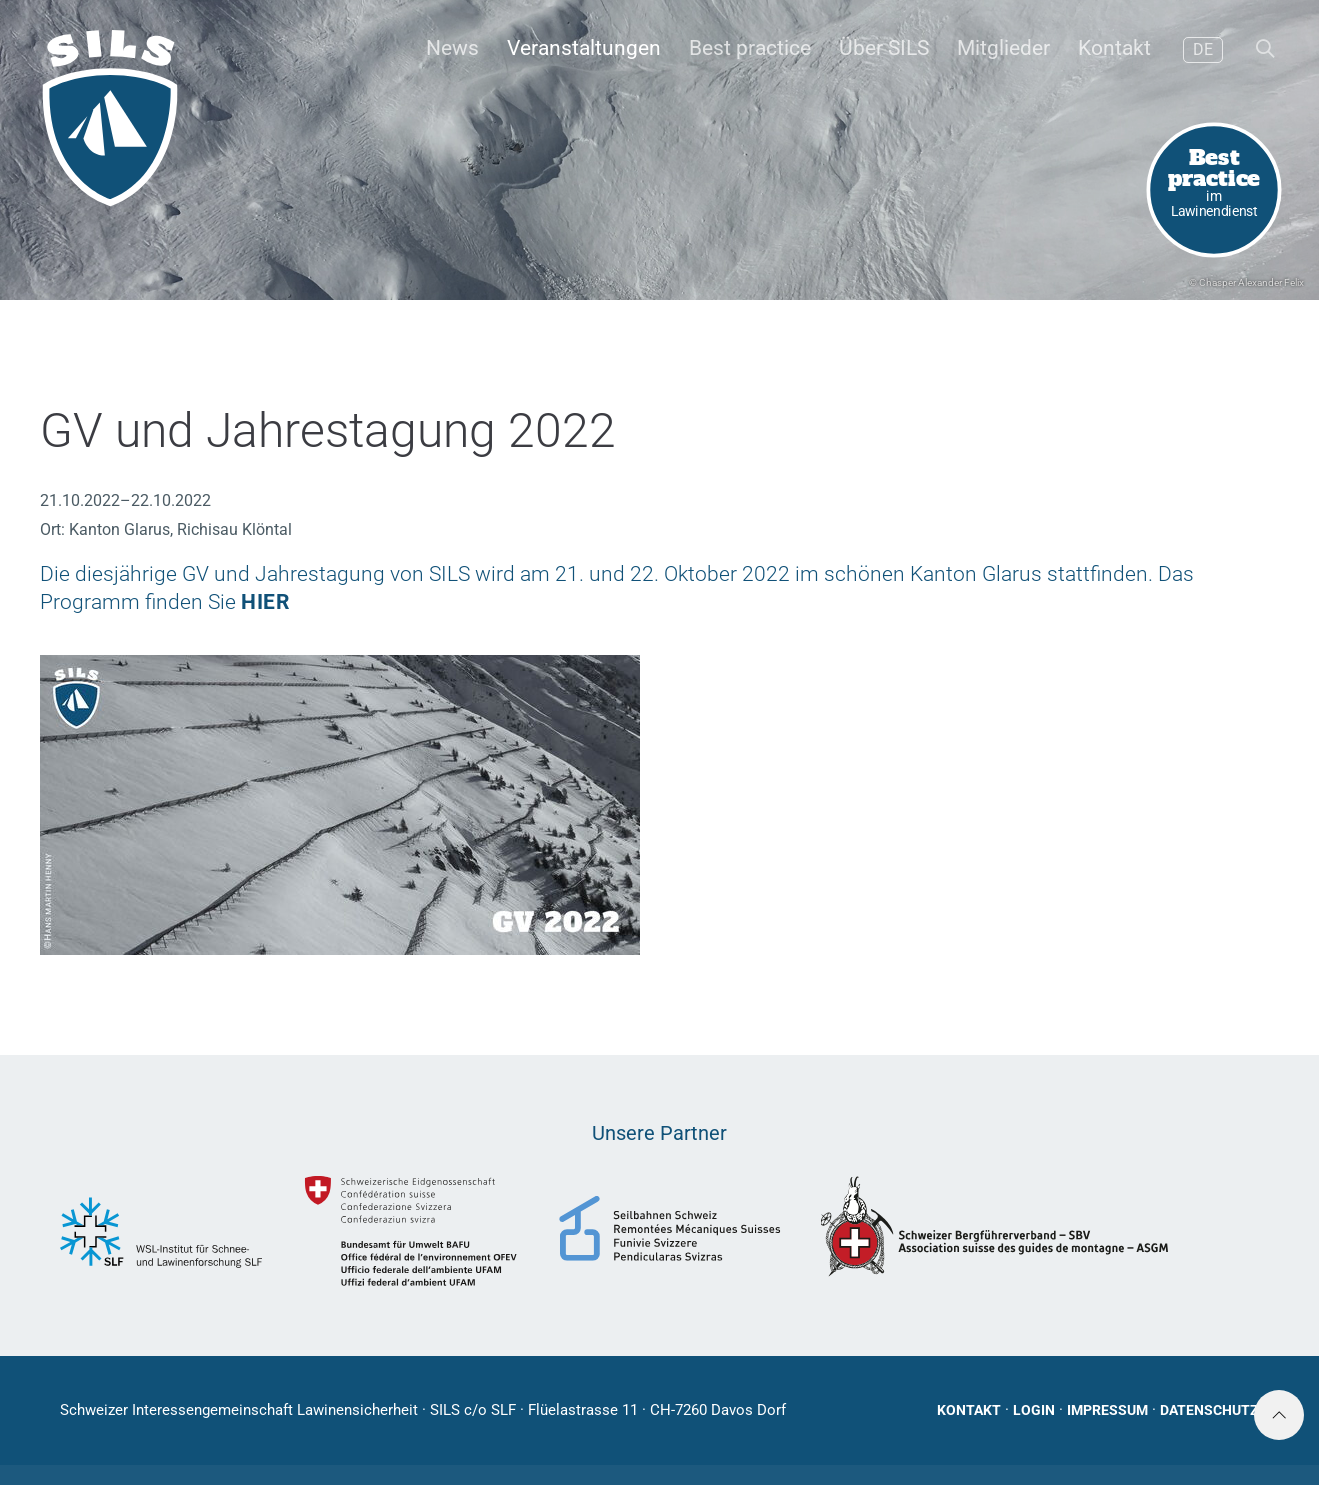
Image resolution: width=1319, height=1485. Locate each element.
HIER (265, 601)
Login (1034, 1410)
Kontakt (969, 1410)
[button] (1263, 50)
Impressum (1107, 1410)
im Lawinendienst (1214, 180)
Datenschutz (1209, 1410)
